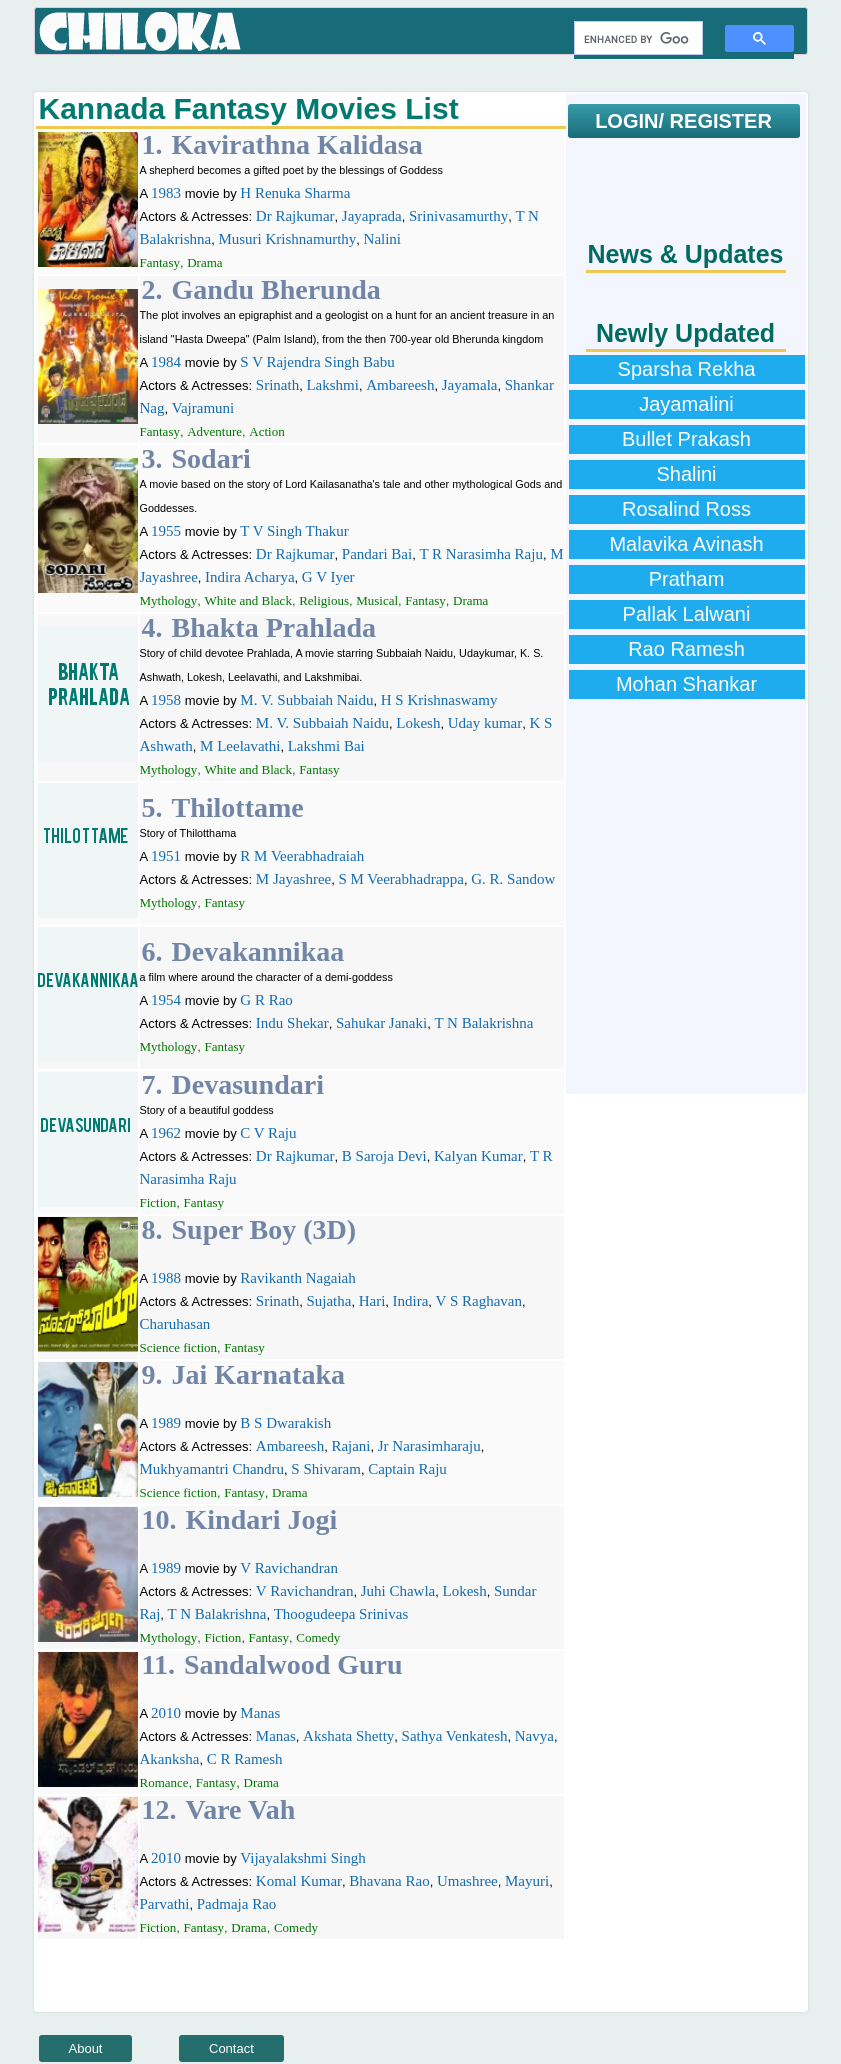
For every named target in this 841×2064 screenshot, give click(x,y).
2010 (166, 1713)
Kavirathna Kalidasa (297, 144)
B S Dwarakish (285, 1423)
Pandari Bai (377, 554)
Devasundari (248, 1084)
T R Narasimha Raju (480, 554)
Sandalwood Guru (293, 1664)
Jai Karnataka (258, 1374)
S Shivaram (326, 1469)
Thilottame (238, 807)
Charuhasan (175, 1324)
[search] (636, 39)
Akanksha (170, 1759)
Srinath (277, 385)
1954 (166, 1000)
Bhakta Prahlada (274, 627)
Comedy (318, 1637)
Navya (534, 1736)
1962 (166, 1133)
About (86, 2048)
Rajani (350, 1446)
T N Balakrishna (483, 1023)
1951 (166, 856)
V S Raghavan (479, 1301)
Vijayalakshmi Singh (302, 1858)
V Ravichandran (289, 1568)
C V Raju (268, 1133)
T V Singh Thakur (294, 531)
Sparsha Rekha (687, 369)
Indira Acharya (250, 577)
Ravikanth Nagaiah (297, 1278)
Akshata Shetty (348, 1736)
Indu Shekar (292, 1023)
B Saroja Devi (384, 1156)
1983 (166, 193)
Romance (164, 1782)
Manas (260, 1713)
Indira (411, 1301)
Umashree (467, 1881)
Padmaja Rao (237, 1904)
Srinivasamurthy (458, 216)
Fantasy (160, 262)
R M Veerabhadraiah (302, 856)
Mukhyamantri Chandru (212, 1469)
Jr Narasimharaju (429, 1446)
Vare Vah (241, 1809)
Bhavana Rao (389, 1881)
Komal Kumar (299, 1881)
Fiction (158, 1202)
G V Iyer (328, 577)
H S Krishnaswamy (439, 700)
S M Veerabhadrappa (401, 879)
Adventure (214, 431)
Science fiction (179, 1347)
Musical (377, 600)
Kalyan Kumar (478, 1156)
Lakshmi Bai (326, 746)
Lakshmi (332, 385)
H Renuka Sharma (295, 193)
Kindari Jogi (262, 1519)
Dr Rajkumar (295, 216)
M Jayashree (293, 879)
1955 (166, 531)
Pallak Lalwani (687, 614)
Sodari (211, 458)
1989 (166, 1423)
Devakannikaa (258, 951)
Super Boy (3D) (264, 1229)
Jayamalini (686, 404)
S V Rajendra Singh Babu (317, 362)
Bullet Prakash (686, 439)
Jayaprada (372, 216)
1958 (166, 700)
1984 (166, 362)
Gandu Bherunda (276, 289)
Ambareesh (400, 385)
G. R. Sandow (513, 879)
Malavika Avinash (686, 544)
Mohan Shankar (686, 684)
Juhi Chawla (398, 1591)
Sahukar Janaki (381, 1023)
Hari (372, 1301)
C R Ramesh (245, 1759)
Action (266, 431)
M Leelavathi (240, 746)
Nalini (383, 239)
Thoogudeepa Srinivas (341, 1614)
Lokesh (418, 723)
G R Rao (266, 1000)
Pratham (687, 579)
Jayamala (470, 385)
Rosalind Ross (686, 509)
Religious (324, 600)
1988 (166, 1278)
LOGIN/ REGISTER (683, 121)
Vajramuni (203, 408)
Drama (204, 262)
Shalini (686, 474)
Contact (231, 2048)
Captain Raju (407, 1469)
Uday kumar (485, 723)
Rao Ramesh (686, 649)
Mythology (169, 600)
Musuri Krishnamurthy (287, 239)
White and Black (248, 600)
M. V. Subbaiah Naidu (306, 700)
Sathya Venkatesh (455, 1736)
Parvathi (165, 1904)
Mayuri (527, 1881)
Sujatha (328, 1301)
